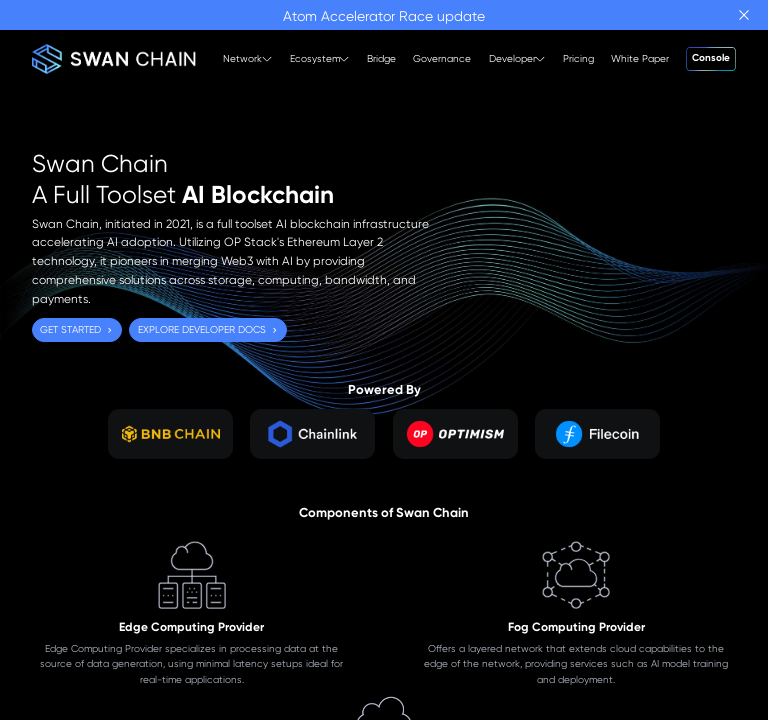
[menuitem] (239, 59)
